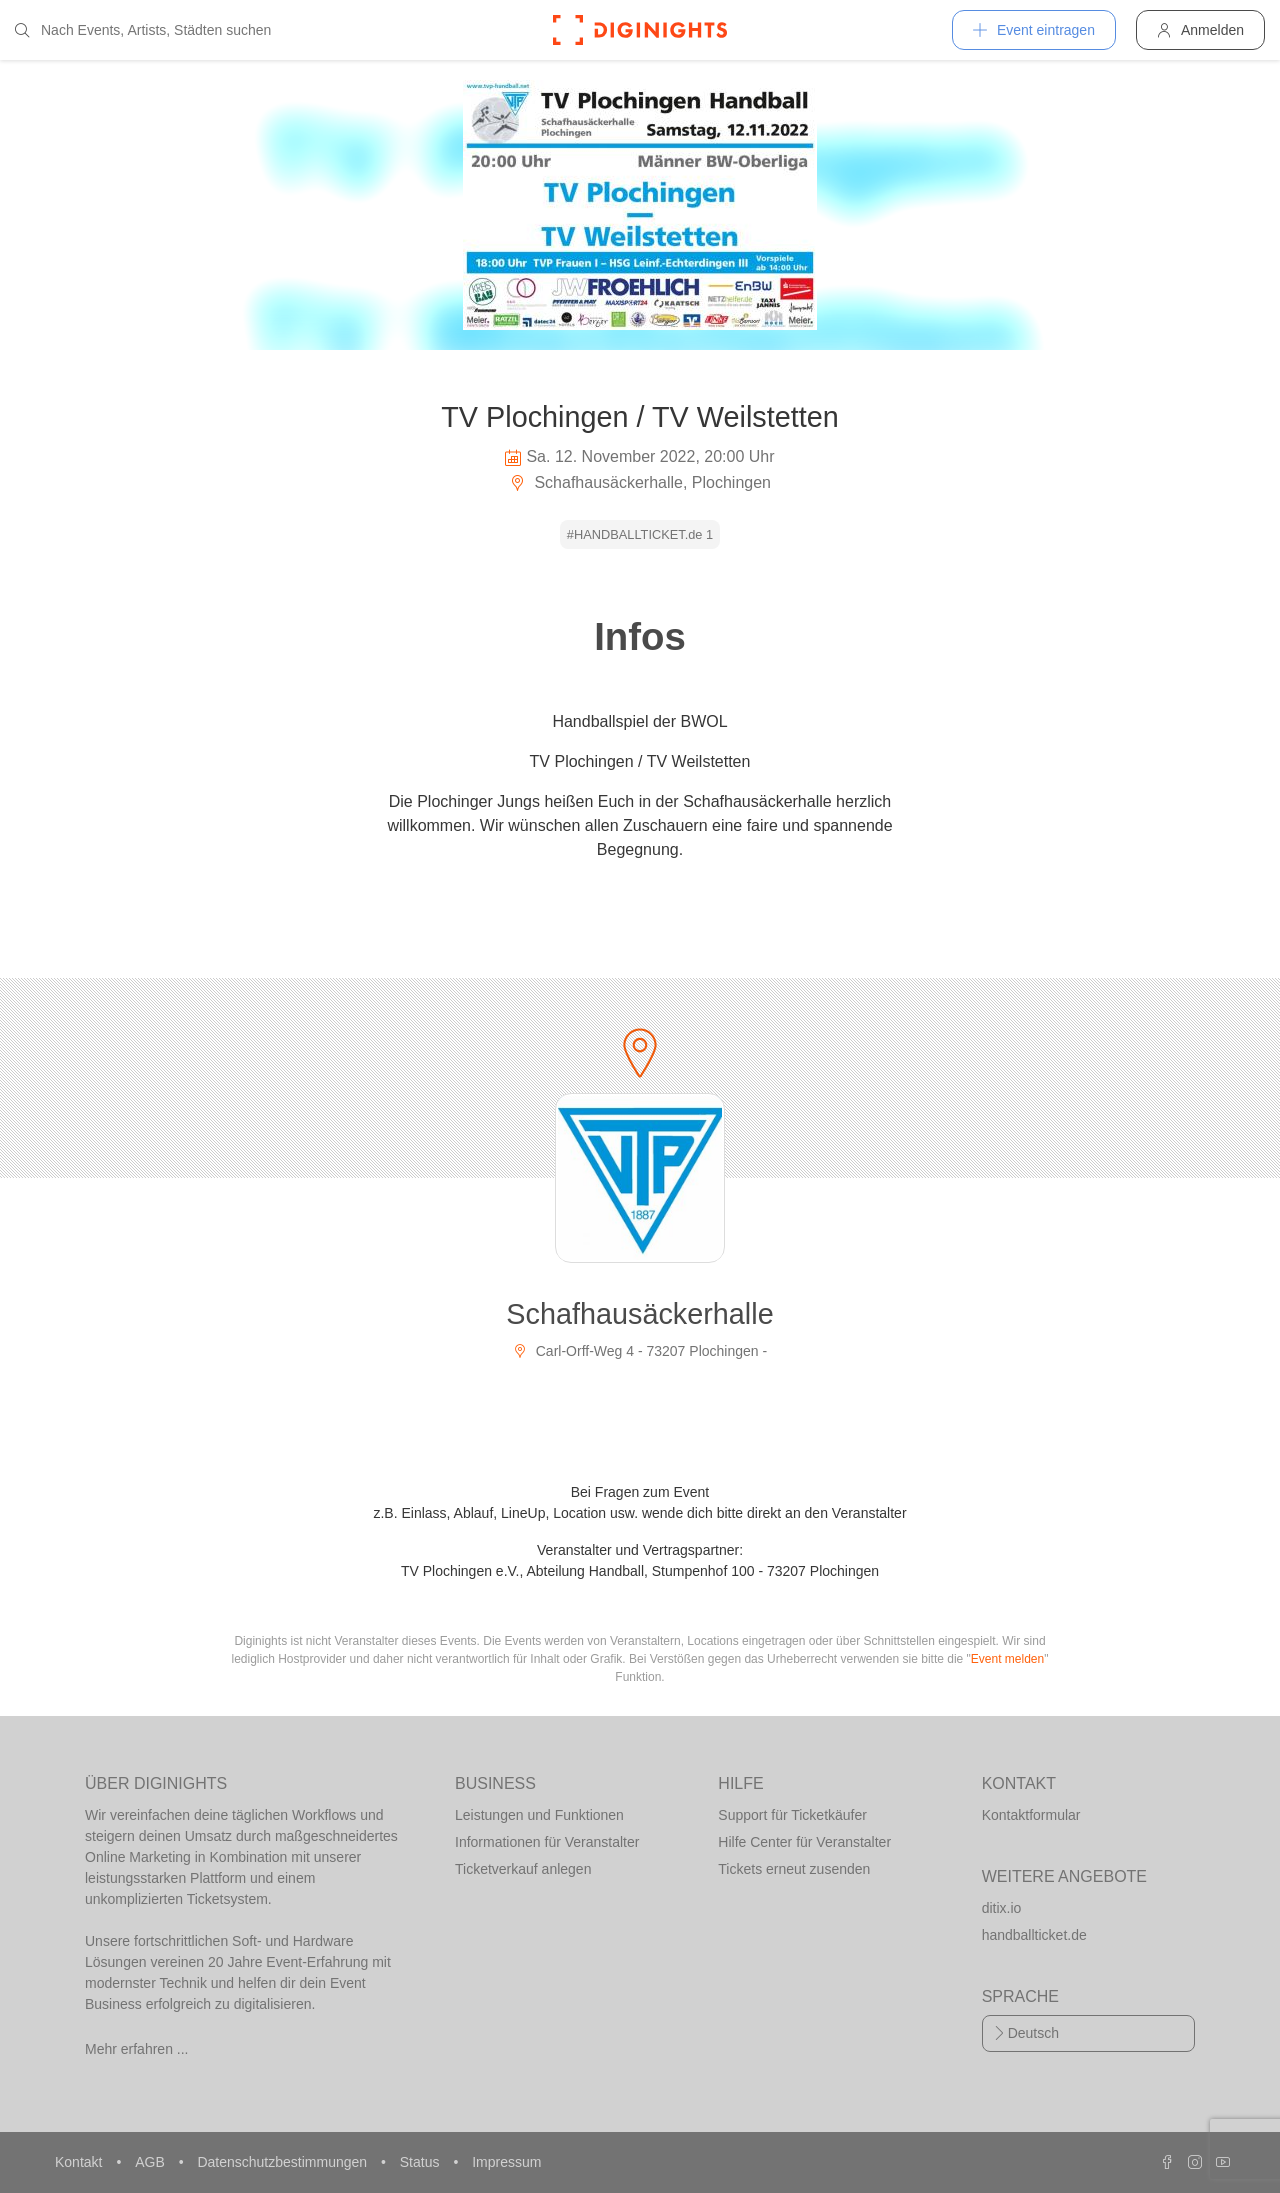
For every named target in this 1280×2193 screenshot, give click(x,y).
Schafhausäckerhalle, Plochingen (640, 482)
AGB (151, 2162)
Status (422, 2162)
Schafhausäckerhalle (639, 1314)
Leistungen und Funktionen (539, 1815)
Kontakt (80, 2162)
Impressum (506, 2162)
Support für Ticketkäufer (792, 1815)
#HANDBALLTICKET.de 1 (640, 534)
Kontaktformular (1031, 1815)
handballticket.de (1034, 1935)
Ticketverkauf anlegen (523, 1869)
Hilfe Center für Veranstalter (804, 1842)
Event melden (1007, 1659)
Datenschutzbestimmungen (284, 2162)
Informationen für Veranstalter (547, 1842)
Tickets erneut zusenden (794, 1869)
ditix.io (1002, 1908)
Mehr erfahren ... (137, 2049)
